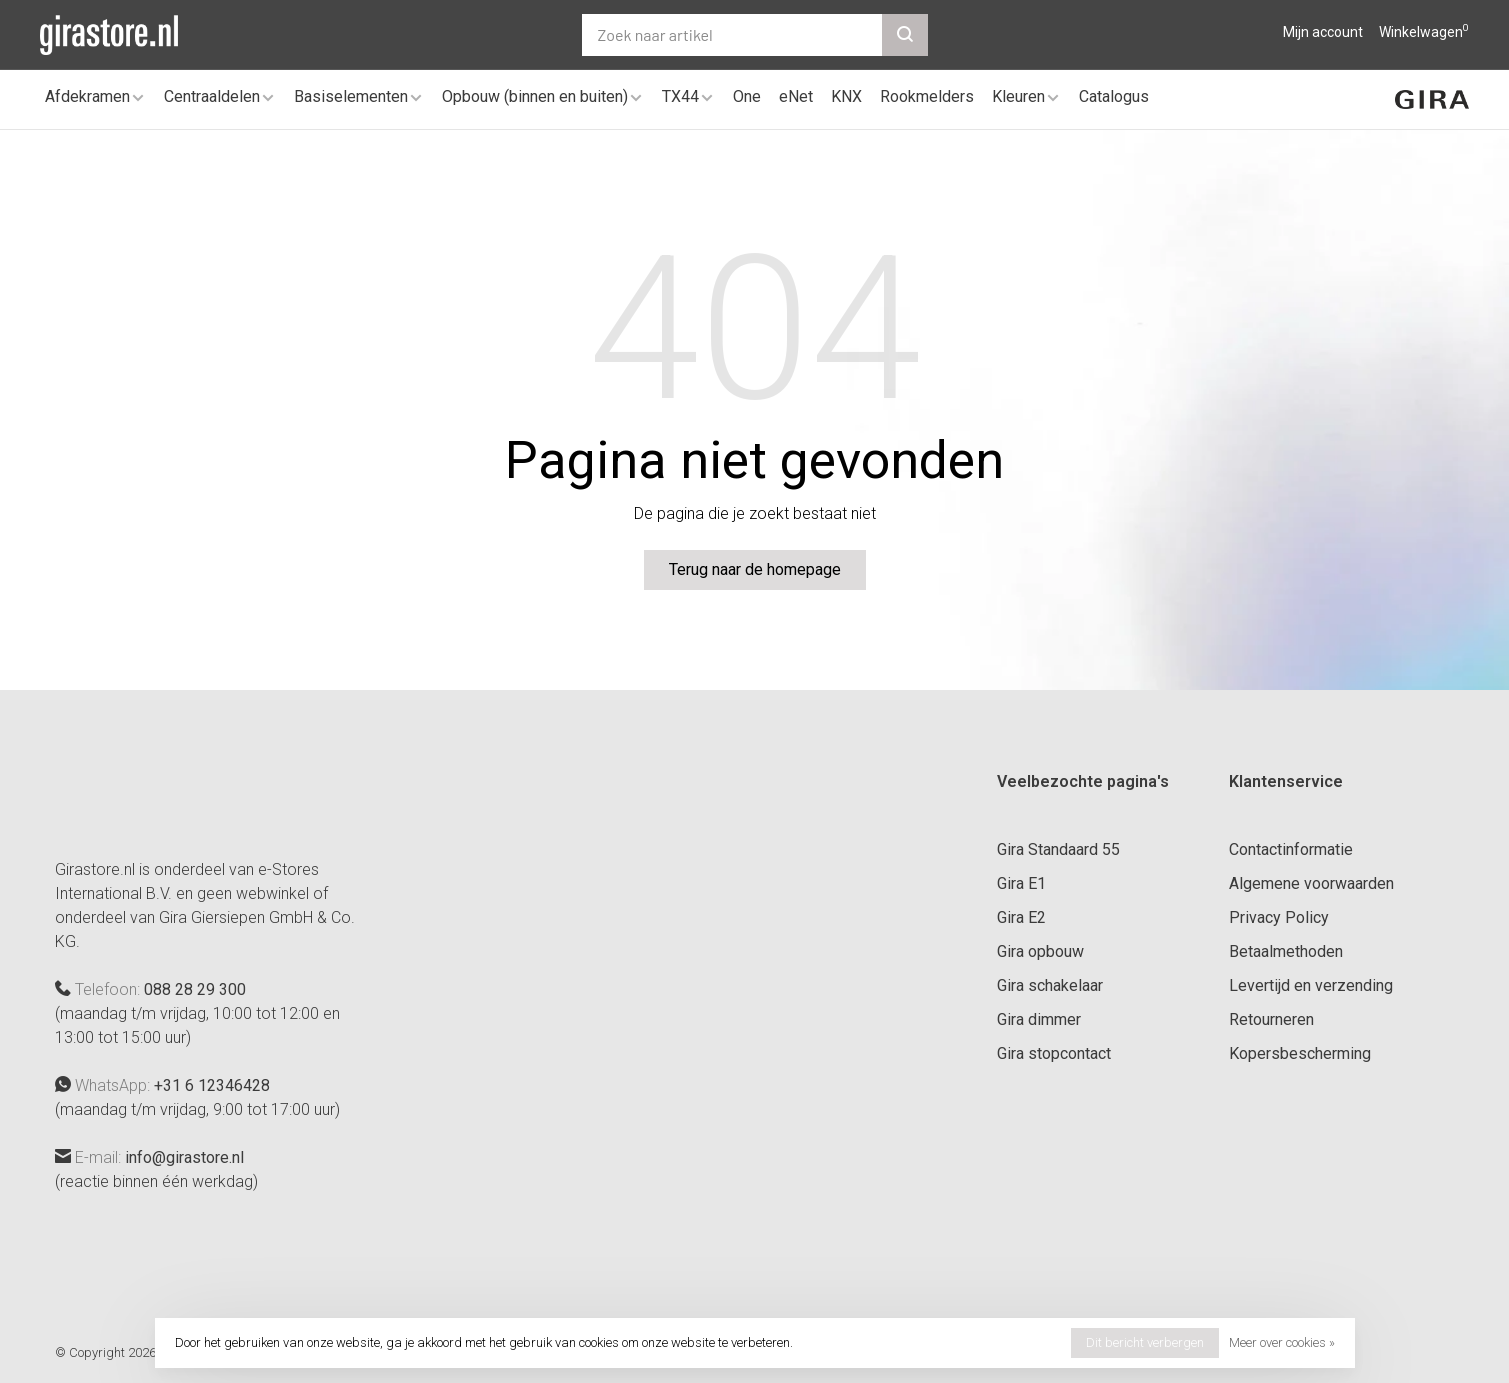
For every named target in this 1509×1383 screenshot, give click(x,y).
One (747, 96)
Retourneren (1271, 1019)
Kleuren (1018, 96)
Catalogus (1114, 96)
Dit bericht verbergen (1145, 1342)
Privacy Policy (1279, 917)
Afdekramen (87, 96)
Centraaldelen (212, 96)
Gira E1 (1021, 883)
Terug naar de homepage (755, 569)
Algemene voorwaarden (1311, 883)
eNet (796, 96)
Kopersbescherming (1300, 1053)
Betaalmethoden (1286, 951)
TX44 (680, 96)
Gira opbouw (1040, 951)
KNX (846, 96)
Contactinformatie (1291, 849)
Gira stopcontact (1054, 1053)
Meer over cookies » (1282, 1342)
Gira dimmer (1039, 1019)
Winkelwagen (1424, 32)
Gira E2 (1021, 917)
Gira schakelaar (1050, 985)
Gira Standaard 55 (1058, 849)
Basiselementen (351, 96)
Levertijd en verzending (1311, 985)
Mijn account (1323, 32)
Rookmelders (927, 96)
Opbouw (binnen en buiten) (535, 96)
